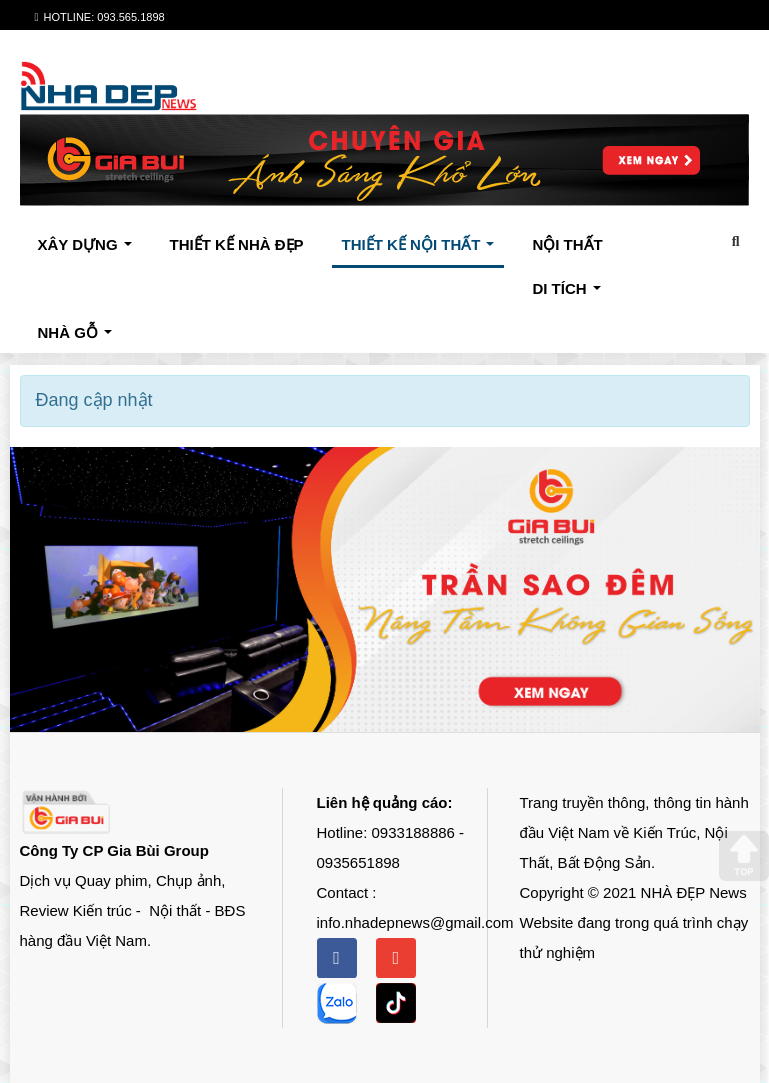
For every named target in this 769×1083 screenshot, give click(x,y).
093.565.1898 (130, 17)
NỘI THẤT (567, 244)
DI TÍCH (570, 294)
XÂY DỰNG (89, 250)
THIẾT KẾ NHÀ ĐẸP (237, 244)
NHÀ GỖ (79, 338)
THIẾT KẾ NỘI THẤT (422, 250)
